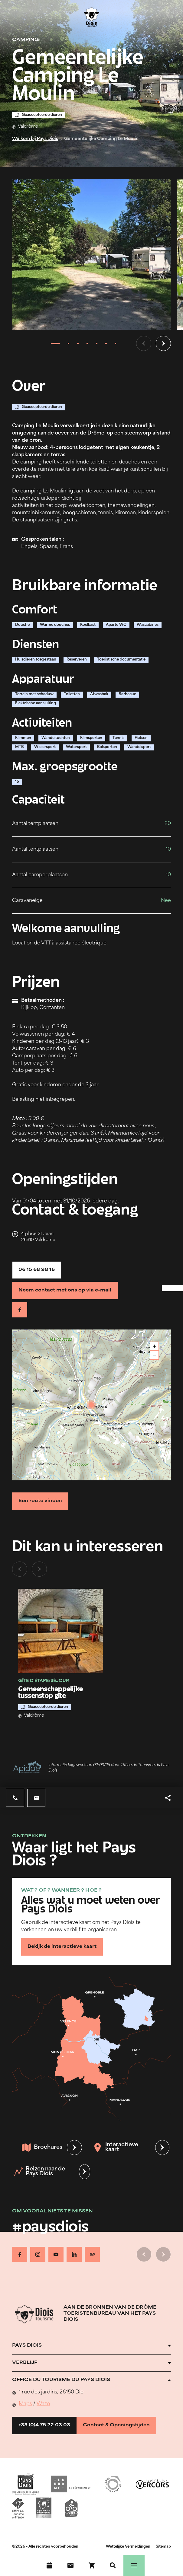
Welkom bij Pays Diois (35, 139)
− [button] (154, 1355)
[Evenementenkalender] (49, 2565)
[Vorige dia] (143, 343)
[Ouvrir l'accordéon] (91, 2345)
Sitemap (163, 2547)
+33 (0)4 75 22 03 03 (44, 2425)
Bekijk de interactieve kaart (62, 1946)
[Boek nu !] (91, 2565)
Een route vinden (40, 1501)
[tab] (55, 343)
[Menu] (134, 2565)
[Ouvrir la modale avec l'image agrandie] (91, 254)
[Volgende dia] (163, 343)
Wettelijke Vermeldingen (128, 2547)
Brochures (42, 2147)
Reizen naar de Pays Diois (39, 2171)
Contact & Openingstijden (116, 2425)
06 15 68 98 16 (36, 1270)
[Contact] (70, 2565)
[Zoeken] (112, 2565)
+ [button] (154, 1346)
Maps (25, 2404)
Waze (43, 2404)
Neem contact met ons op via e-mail (64, 1290)
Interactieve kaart (115, 2147)
